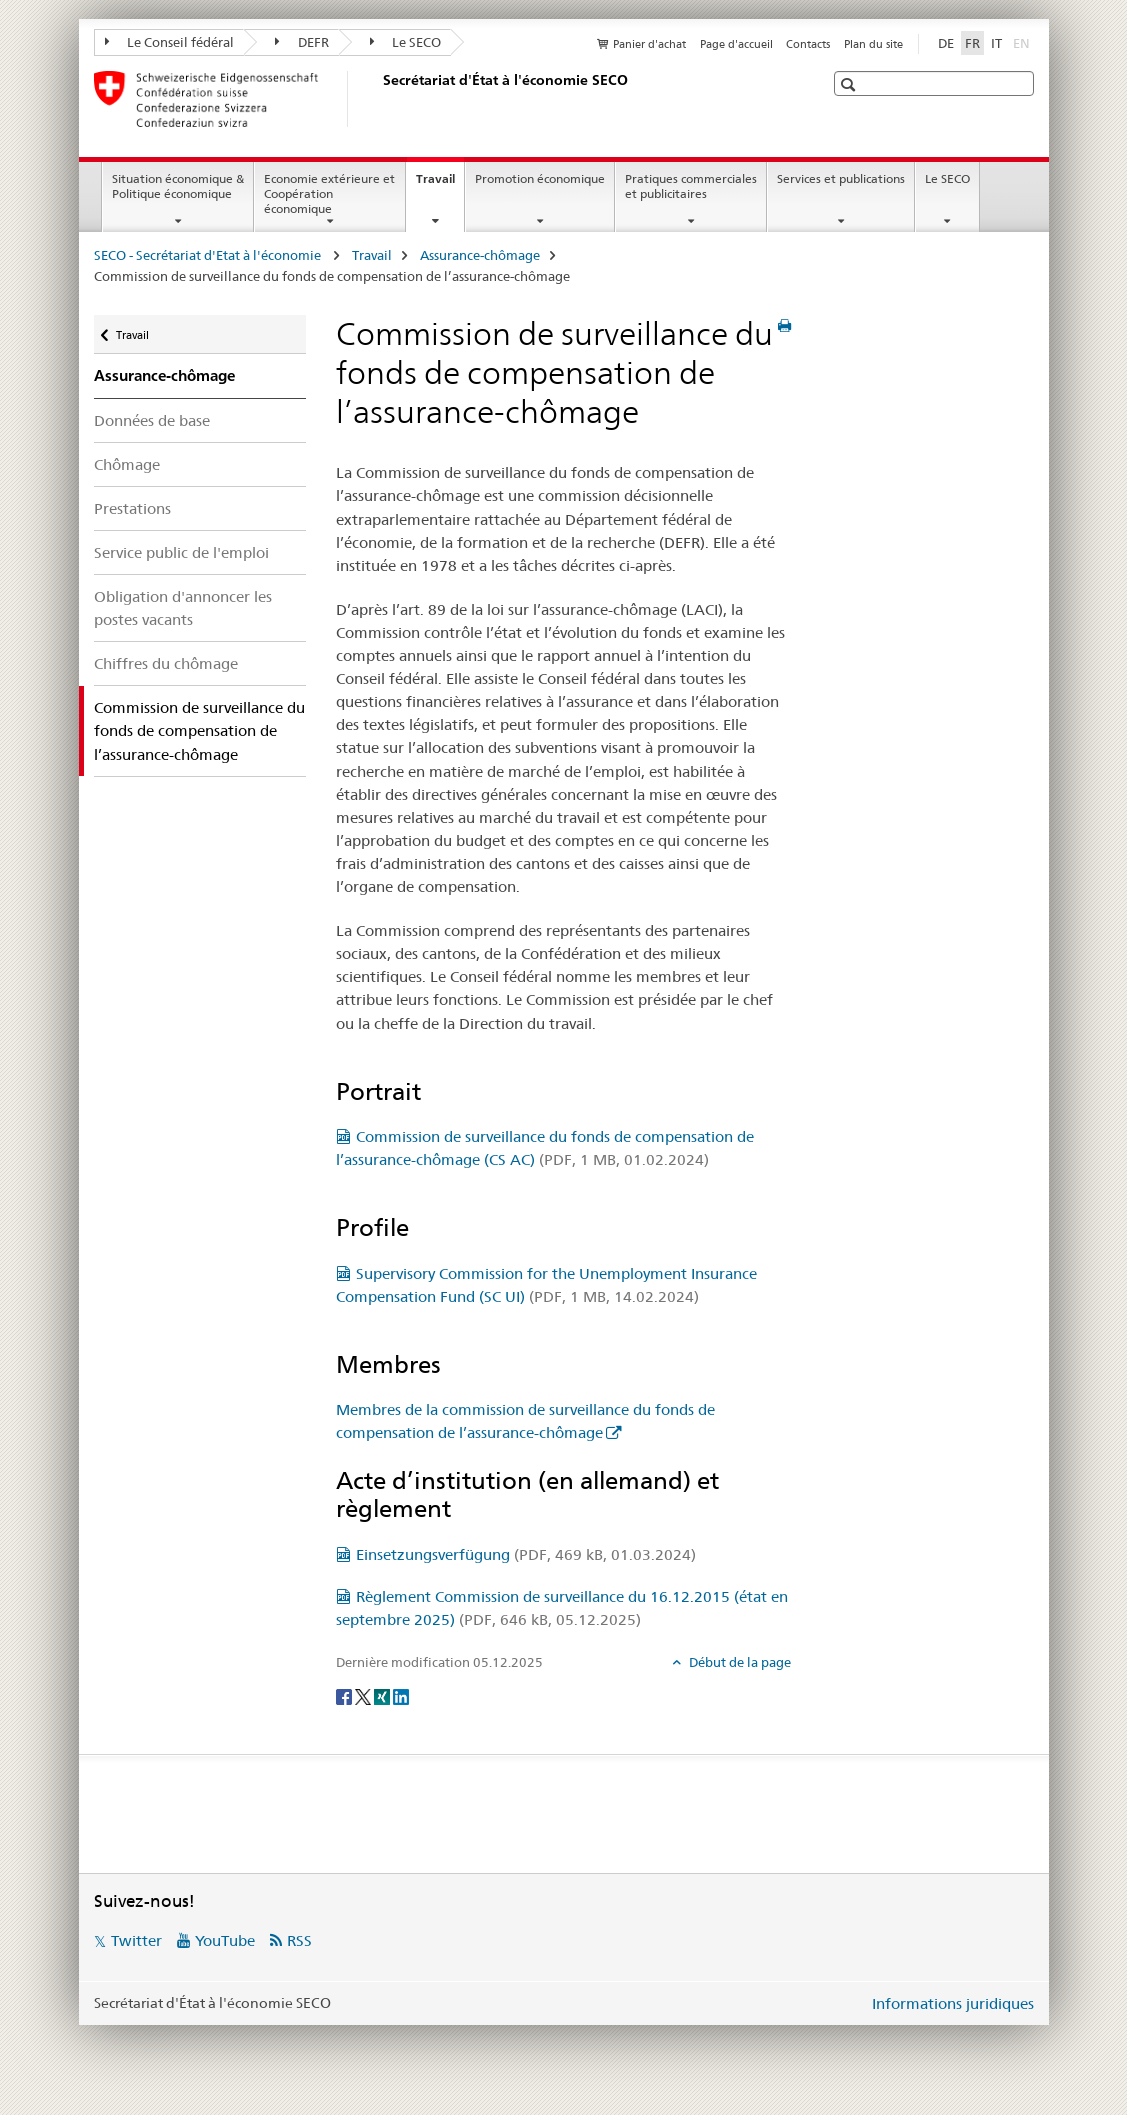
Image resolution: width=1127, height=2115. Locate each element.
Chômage (127, 464)
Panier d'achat (649, 44)
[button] (850, 84)
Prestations (132, 508)
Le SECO (406, 42)
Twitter (136, 1940)
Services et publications (841, 178)
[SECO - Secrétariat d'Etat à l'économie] (379, 99)
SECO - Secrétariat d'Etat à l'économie (209, 255)
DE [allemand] (946, 43)
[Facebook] (345, 1695)
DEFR (302, 42)
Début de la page (738, 1662)
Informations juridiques (953, 2003)
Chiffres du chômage (166, 663)
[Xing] (383, 1695)
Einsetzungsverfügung (526, 1554)
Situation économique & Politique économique (178, 186)
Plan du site (873, 44)
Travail (440, 185)
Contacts (808, 44)
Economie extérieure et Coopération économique (329, 193)
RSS (299, 1940)
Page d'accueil (736, 44)
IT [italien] (996, 43)
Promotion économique (540, 178)
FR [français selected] (972, 43)
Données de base (152, 420)
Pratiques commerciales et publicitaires (691, 186)
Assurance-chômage (480, 255)
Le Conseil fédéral (170, 42)
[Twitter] (364, 1695)
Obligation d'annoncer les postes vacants (183, 608)
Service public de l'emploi (181, 552)
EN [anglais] (1023, 42)
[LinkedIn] (401, 1695)
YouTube (225, 1940)
